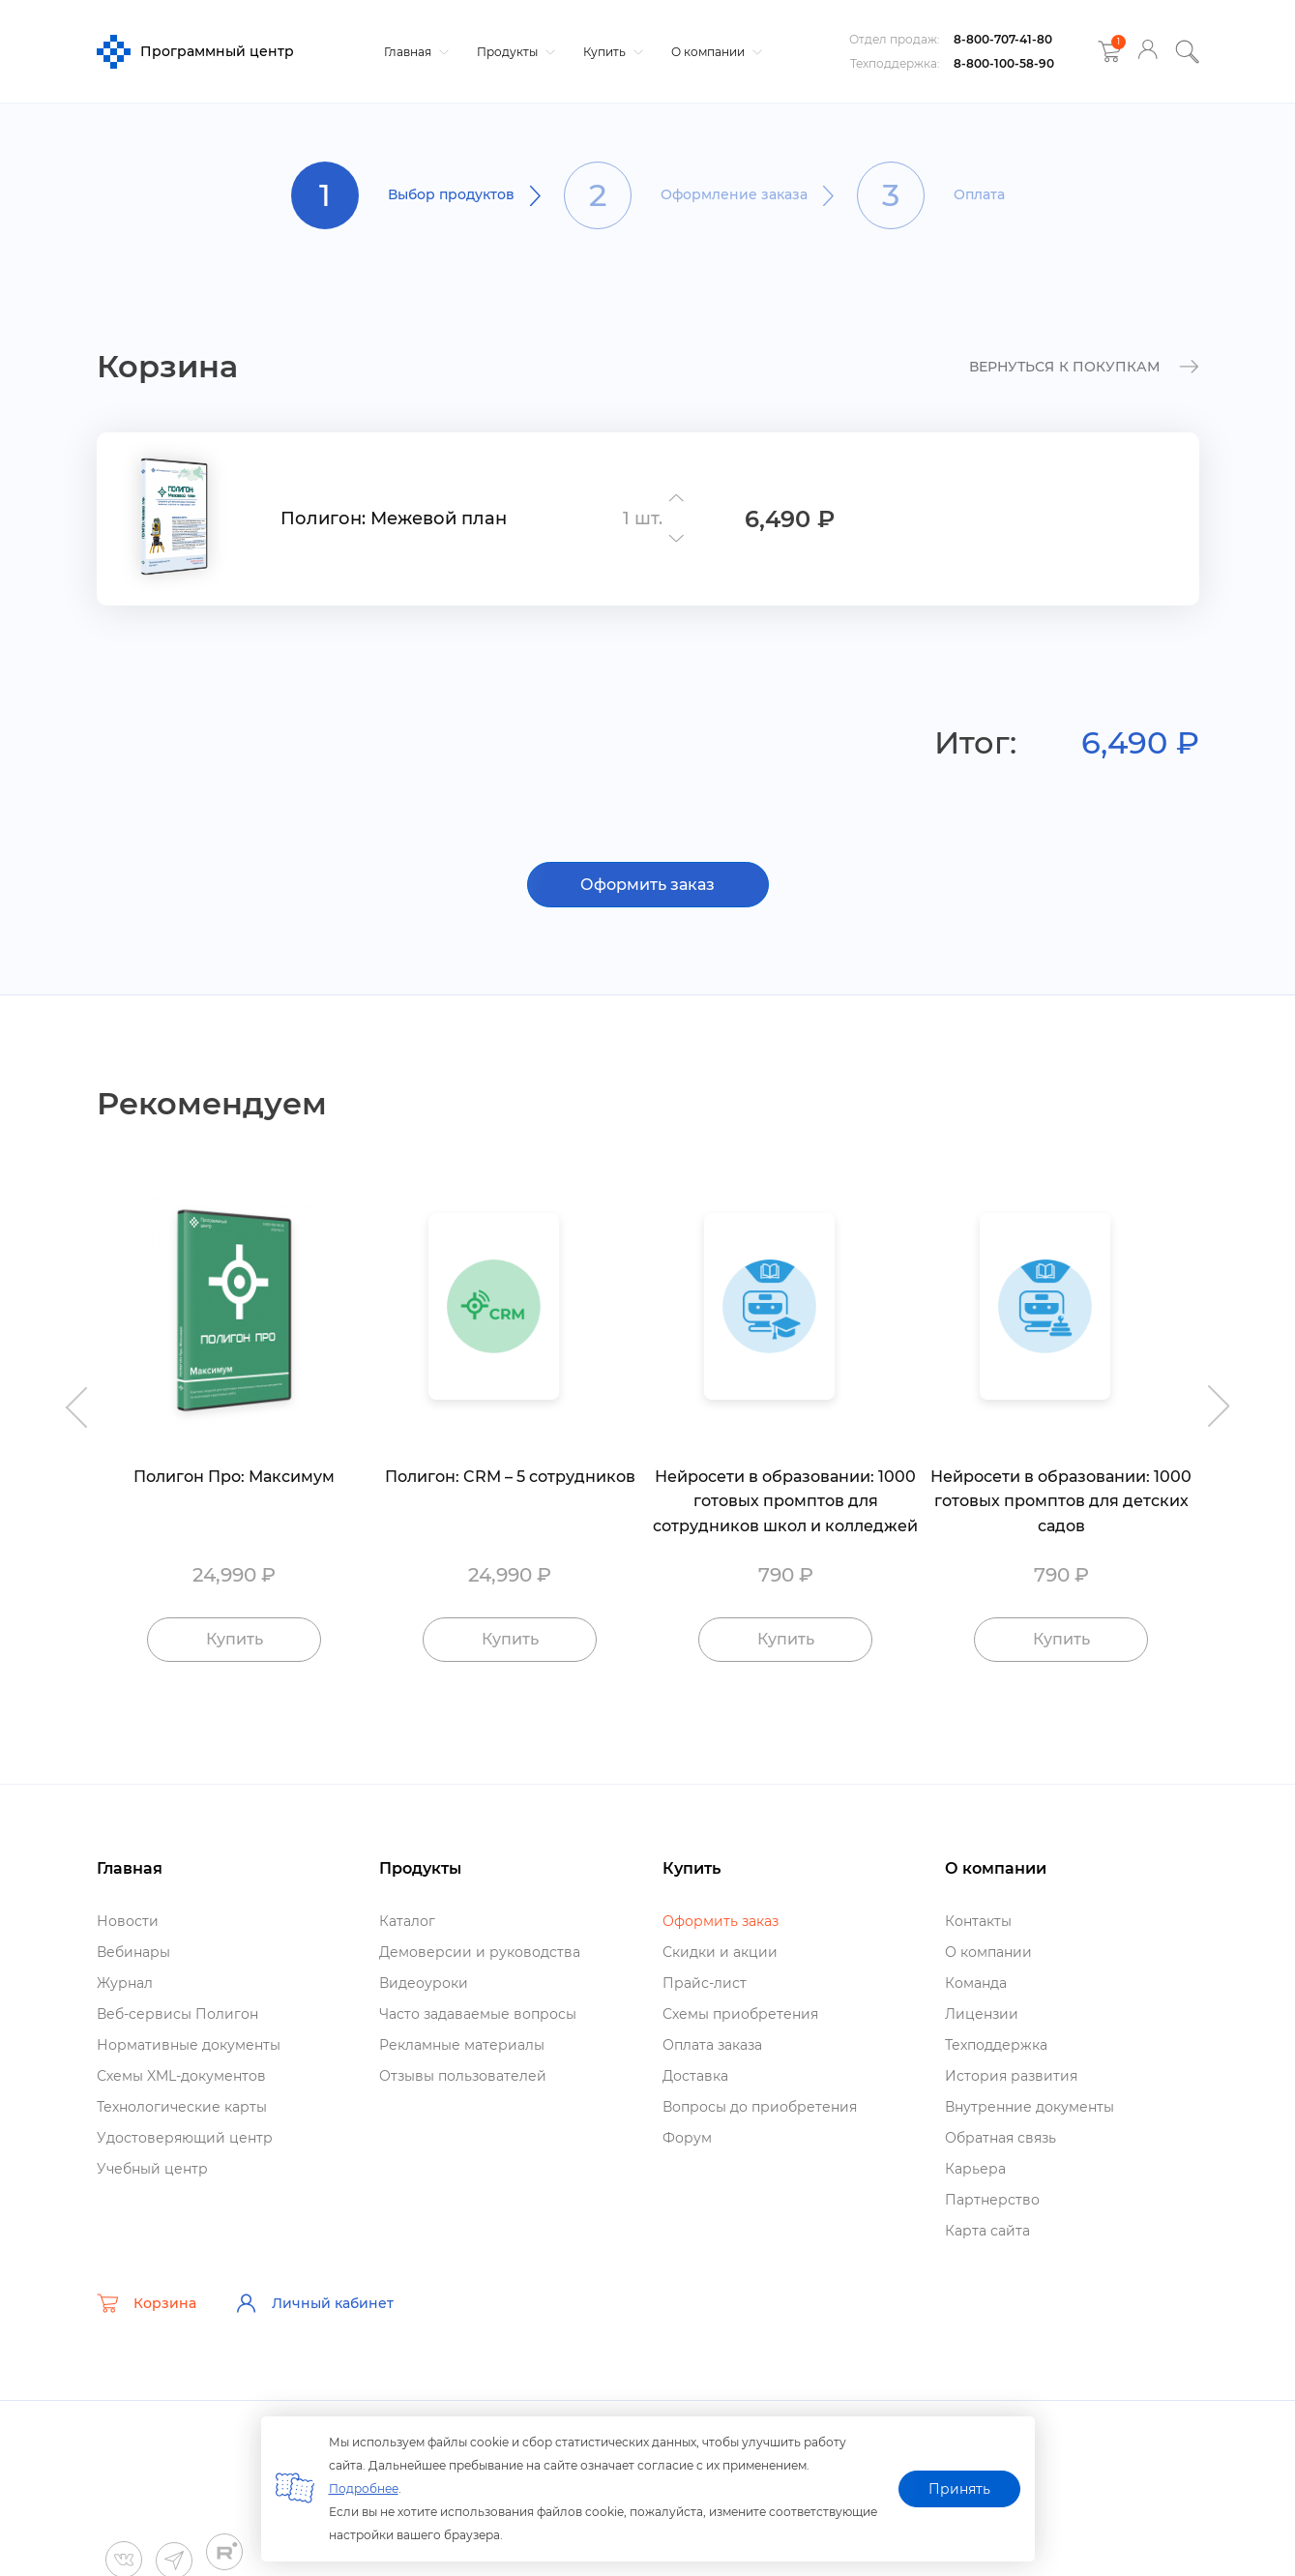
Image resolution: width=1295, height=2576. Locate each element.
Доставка (695, 2076)
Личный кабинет (314, 2303)
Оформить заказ (647, 884)
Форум (687, 2138)
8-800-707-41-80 (1003, 39)
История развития (1011, 2076)
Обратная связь (1000, 2138)
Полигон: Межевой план (393, 518)
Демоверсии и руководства (479, 1952)
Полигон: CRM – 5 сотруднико (510, 1476)
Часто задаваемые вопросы (477, 2014)
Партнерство (992, 2199)
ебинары (133, 1952)
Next (1223, 1396)
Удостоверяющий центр (185, 2138)
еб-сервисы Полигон (177, 2014)
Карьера (975, 2168)
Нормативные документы (188, 2045)
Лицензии (981, 2014)
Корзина (146, 2303)
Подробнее (363, 2488)
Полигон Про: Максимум (234, 1476)
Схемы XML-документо (181, 2076)
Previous (72, 1396)
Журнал (125, 1983)
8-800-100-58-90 (1004, 63)
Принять (959, 2489)
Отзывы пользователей (462, 2076)
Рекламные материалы (461, 2045)
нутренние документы (1029, 2107)
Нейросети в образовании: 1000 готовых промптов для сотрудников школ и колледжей (785, 1501)
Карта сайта (987, 2230)
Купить (610, 51)
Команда (976, 1983)
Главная (414, 51)
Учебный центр (152, 2168)
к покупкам (1084, 367)
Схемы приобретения (740, 2014)
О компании (714, 51)
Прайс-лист (704, 1983)
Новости (128, 1921)
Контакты (978, 1921)
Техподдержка (996, 2045)
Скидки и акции (720, 1952)
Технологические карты (182, 2107)
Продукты (513, 51)
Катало (407, 1921)
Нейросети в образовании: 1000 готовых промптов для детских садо (1061, 1501)
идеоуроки (423, 1983)
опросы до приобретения (759, 2107)
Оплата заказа (712, 2045)
